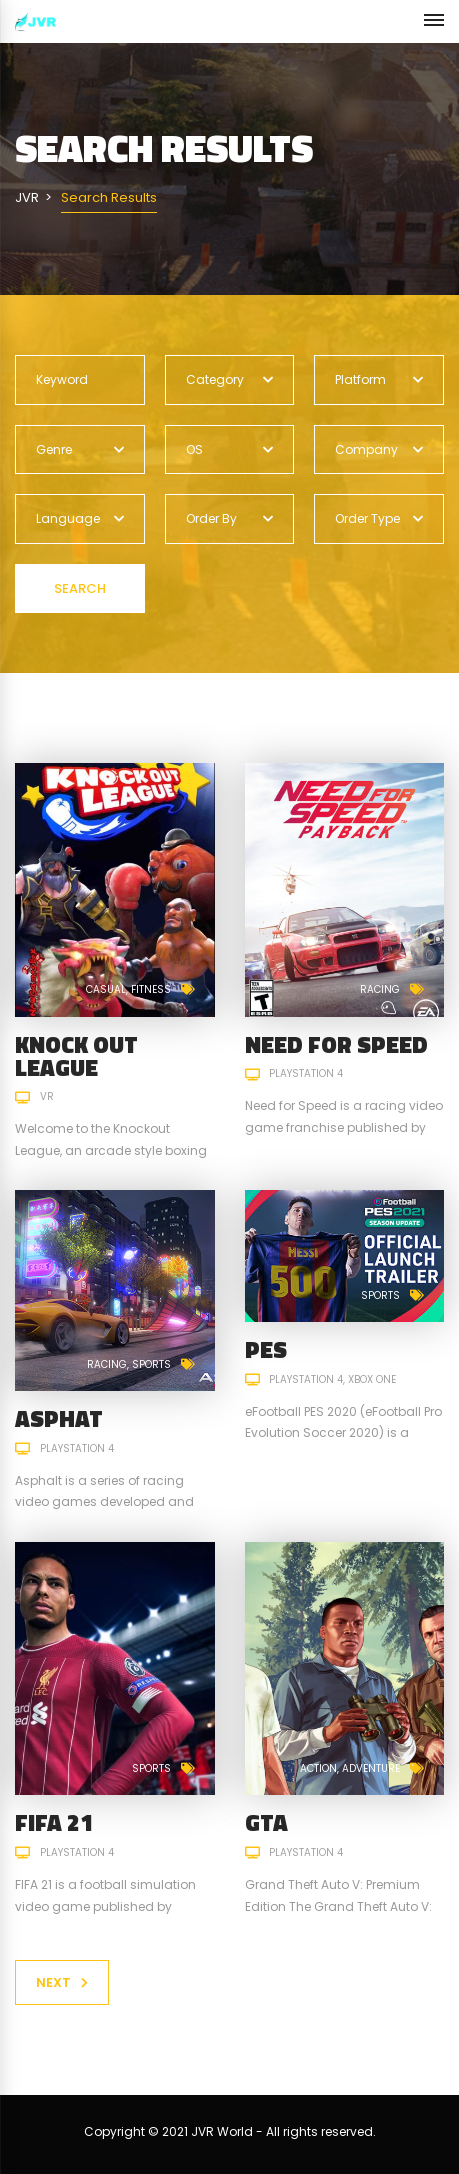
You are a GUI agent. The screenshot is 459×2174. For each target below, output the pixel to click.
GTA (266, 1822)
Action (318, 1768)
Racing (380, 989)
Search (80, 588)
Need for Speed (336, 1044)
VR (47, 1096)
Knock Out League (76, 1056)
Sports (151, 1364)
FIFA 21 (54, 1822)
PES (266, 1349)
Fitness (151, 989)
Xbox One (372, 1379)
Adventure (371, 1768)
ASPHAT (59, 1418)
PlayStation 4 (306, 1073)
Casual (106, 989)
